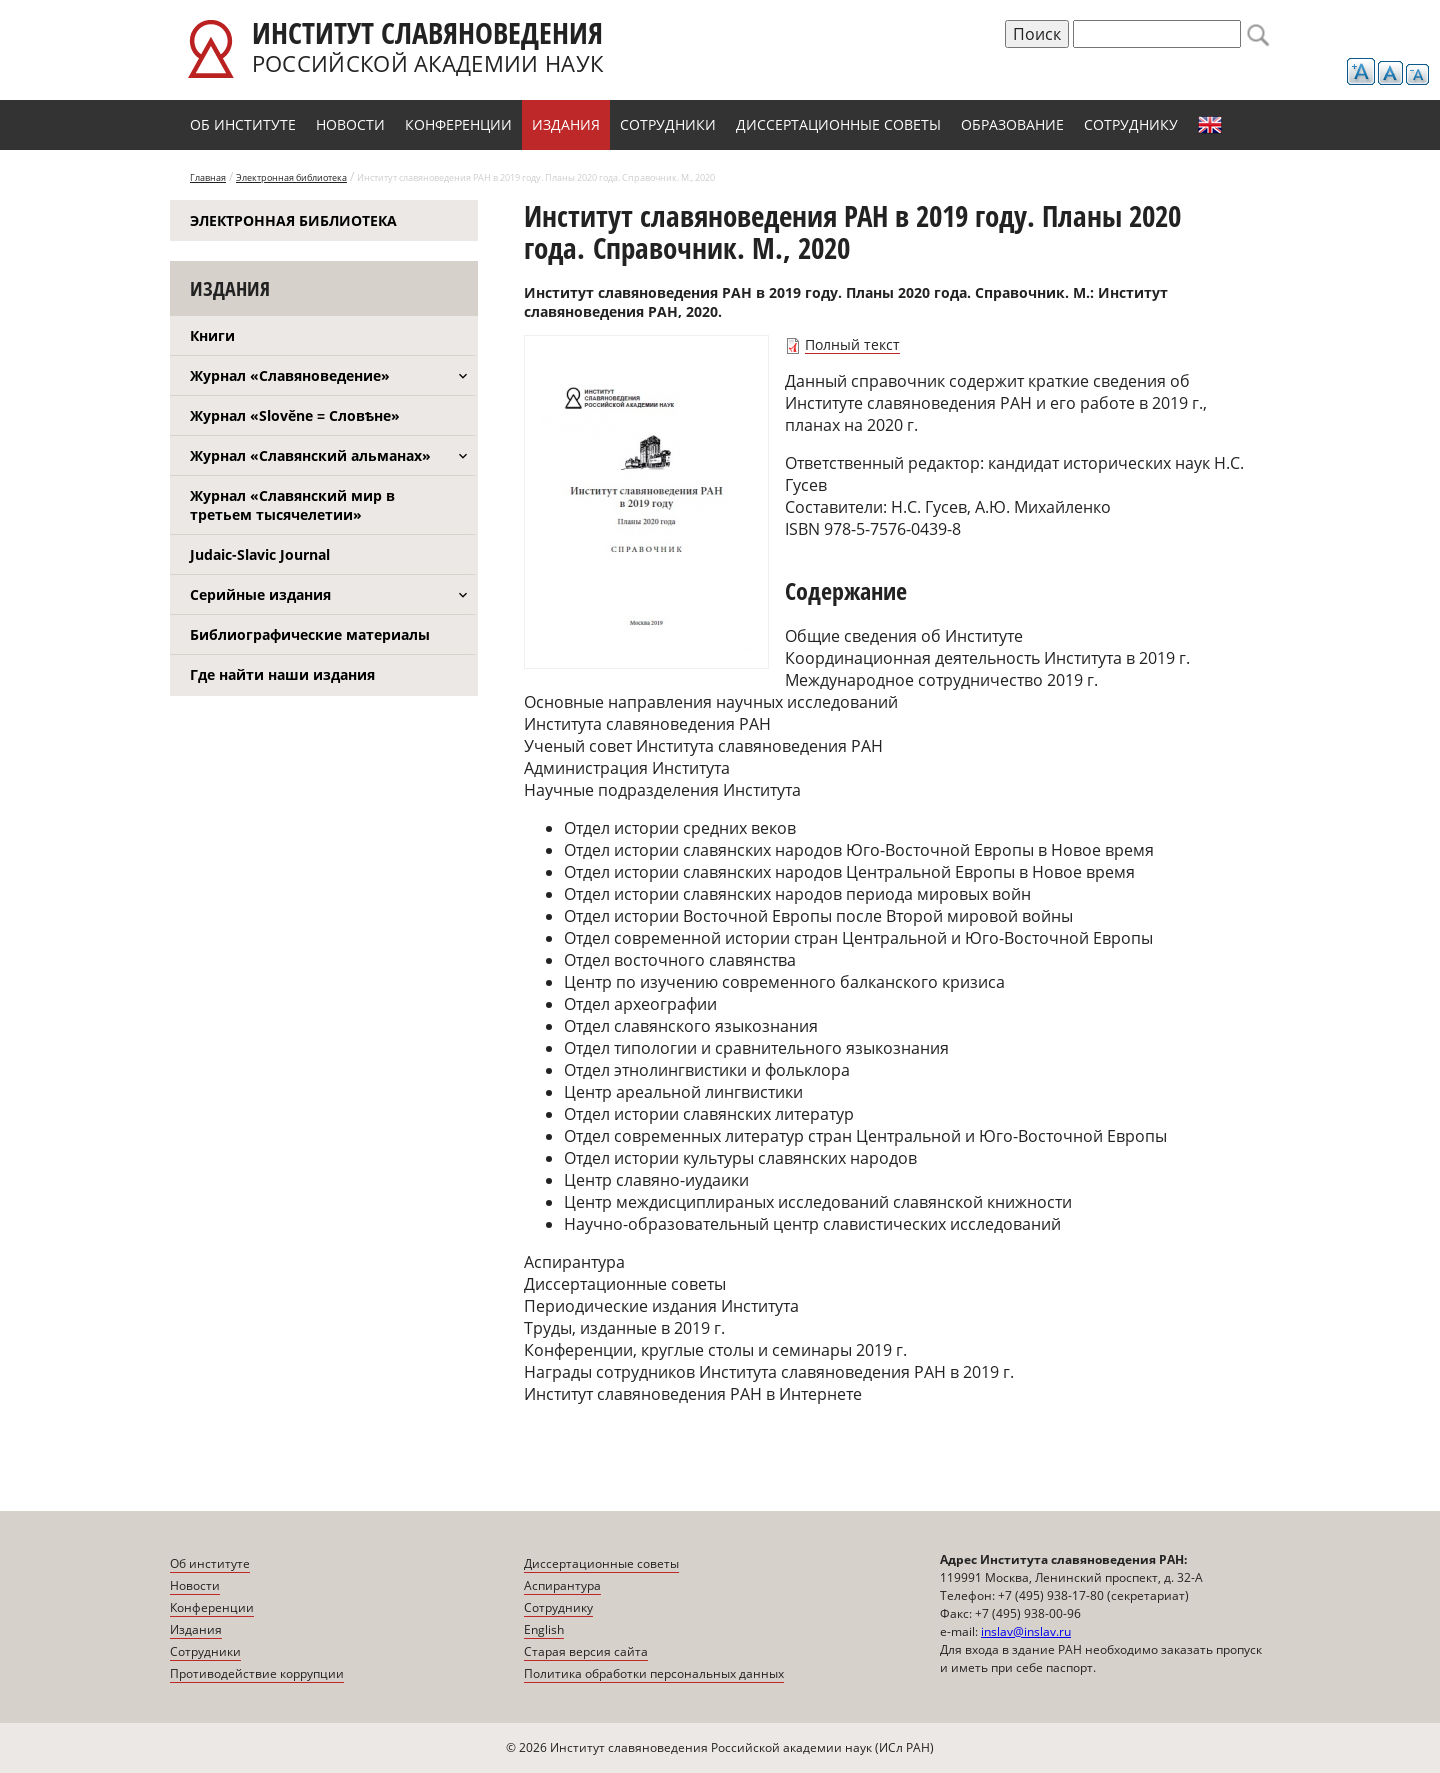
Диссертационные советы (838, 124)
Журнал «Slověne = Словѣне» (295, 415)
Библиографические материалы (310, 634)
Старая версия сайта (586, 1651)
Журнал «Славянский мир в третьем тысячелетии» (292, 505)
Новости (350, 124)
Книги (212, 335)
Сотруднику (1131, 124)
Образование (1012, 124)
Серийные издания (260, 594)
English (1210, 125)
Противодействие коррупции (257, 1673)
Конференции (458, 124)
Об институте (243, 124)
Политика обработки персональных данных (654, 1673)
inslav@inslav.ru (1026, 1631)
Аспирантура (562, 1585)
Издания (566, 124)
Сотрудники (668, 124)
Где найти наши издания (282, 674)
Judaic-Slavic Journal (260, 554)
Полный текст (852, 344)
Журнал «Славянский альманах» (310, 455)
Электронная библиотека (291, 177)
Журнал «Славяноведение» (290, 375)
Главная (208, 177)
